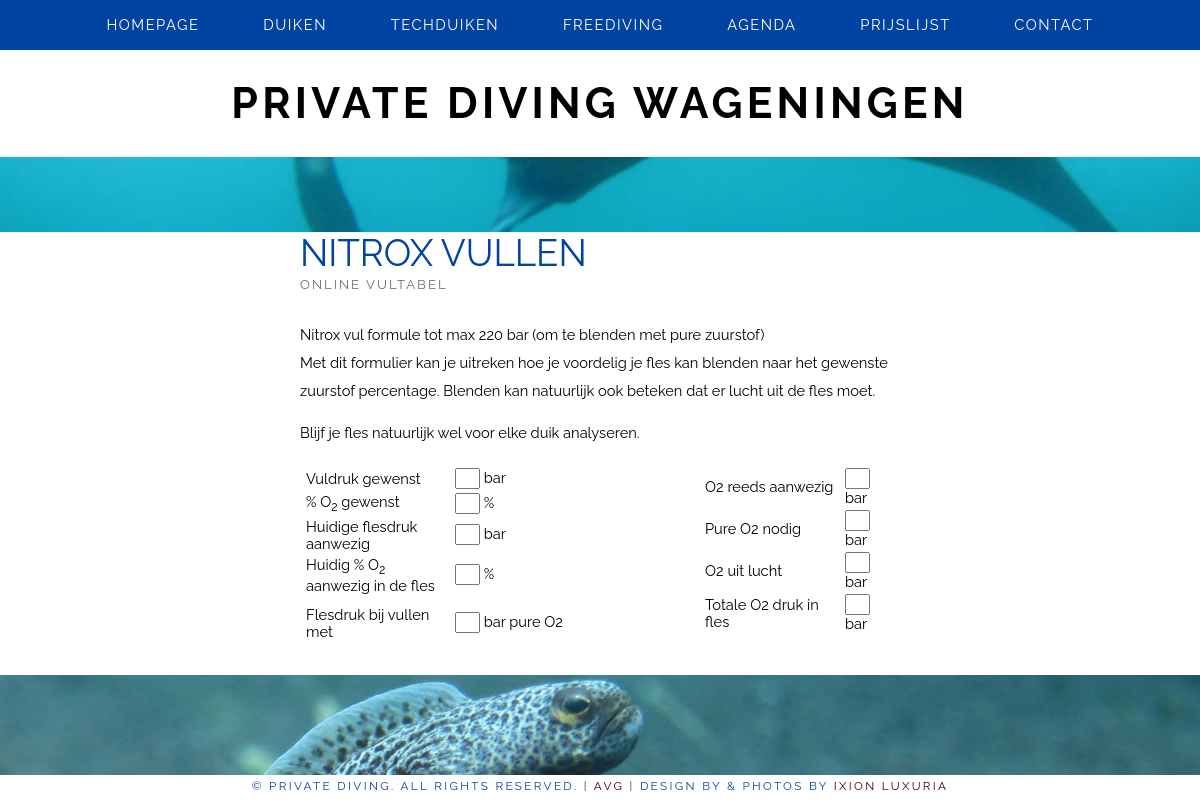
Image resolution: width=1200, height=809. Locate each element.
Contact (1053, 24)
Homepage (152, 24)
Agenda (761, 24)
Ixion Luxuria (891, 786)
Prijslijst (905, 24)
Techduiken (445, 24)
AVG (609, 786)
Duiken (295, 24)
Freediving (613, 24)
